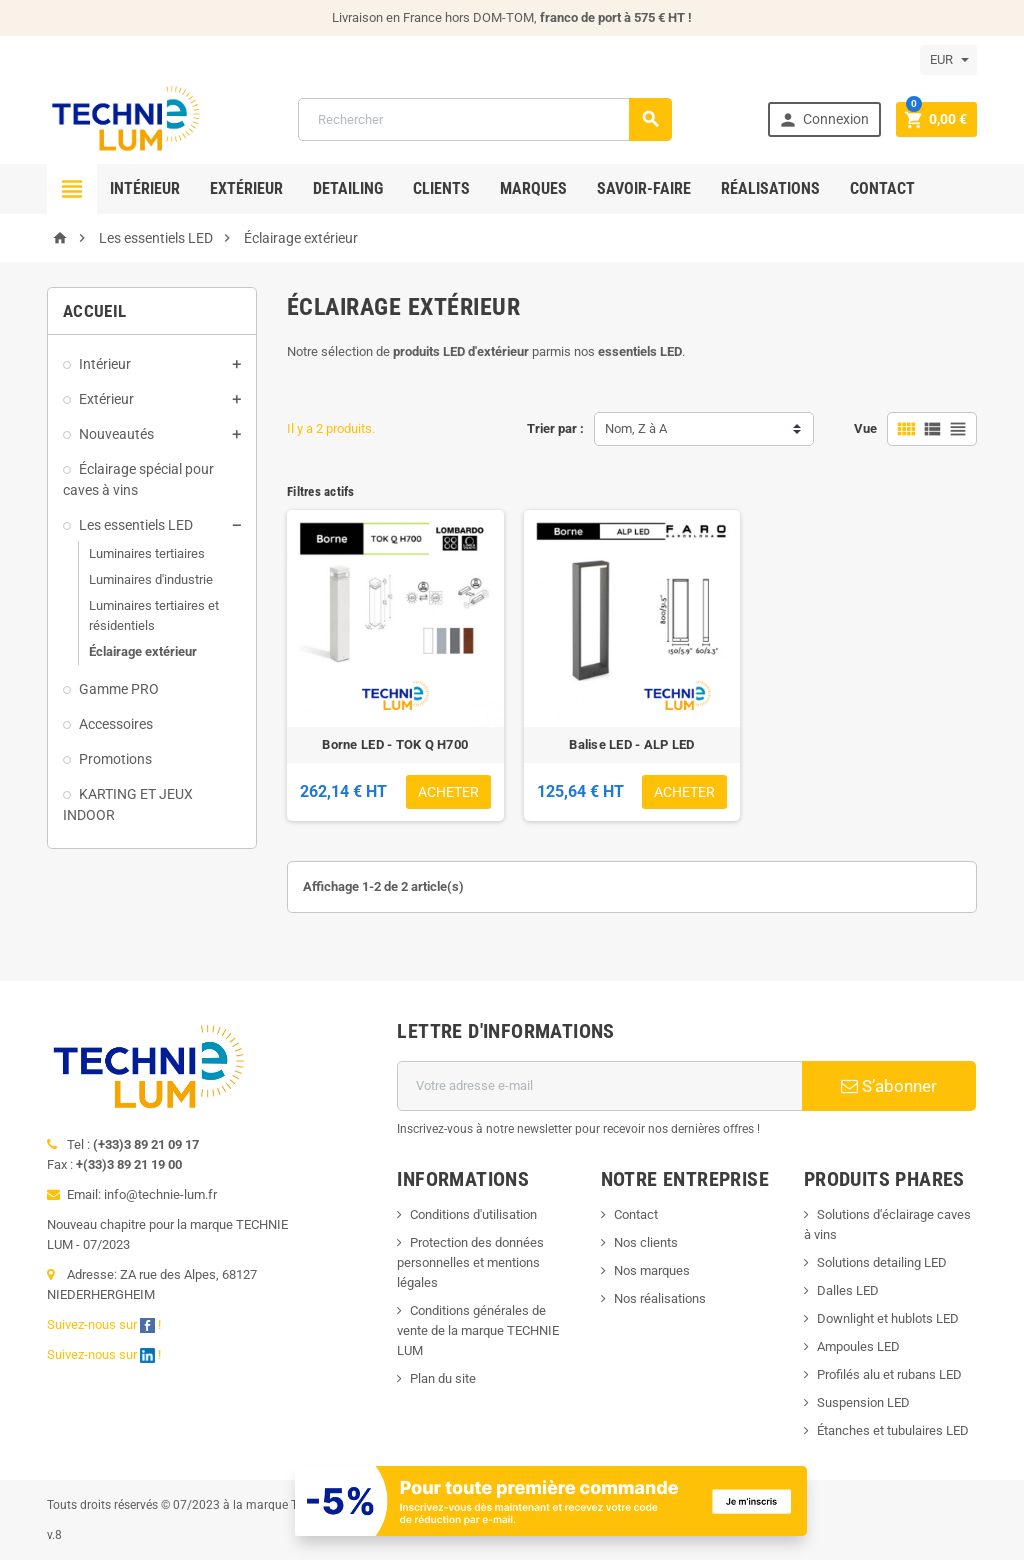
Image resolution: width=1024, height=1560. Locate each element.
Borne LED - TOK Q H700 (395, 744)
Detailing (348, 188)
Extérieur (246, 188)
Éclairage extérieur (143, 651)
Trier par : (555, 428)
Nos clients (646, 1242)
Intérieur (145, 188)
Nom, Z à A (636, 428)
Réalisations (770, 188)
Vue (865, 428)
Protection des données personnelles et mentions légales (470, 1262)
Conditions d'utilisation (473, 1214)
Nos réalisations (660, 1298)
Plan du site (443, 1378)
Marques (533, 188)
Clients (441, 188)
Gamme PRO (119, 689)
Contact (882, 188)
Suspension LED (863, 1402)
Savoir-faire (644, 188)
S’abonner (889, 1086)
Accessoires (116, 724)
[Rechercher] (485, 119)
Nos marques (652, 1270)
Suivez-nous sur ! (105, 1324)
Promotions (115, 759)
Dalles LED (848, 1290)
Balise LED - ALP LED (631, 744)
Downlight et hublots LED (888, 1318)
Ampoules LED (858, 1346)
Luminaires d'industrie (151, 579)
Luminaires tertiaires (147, 553)
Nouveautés (116, 434)
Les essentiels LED (136, 525)
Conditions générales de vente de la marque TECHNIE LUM (478, 1330)
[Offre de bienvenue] (551, 1499)
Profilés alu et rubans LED (889, 1374)
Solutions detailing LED (882, 1262)
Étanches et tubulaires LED (893, 1430)
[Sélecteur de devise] (948, 60)
